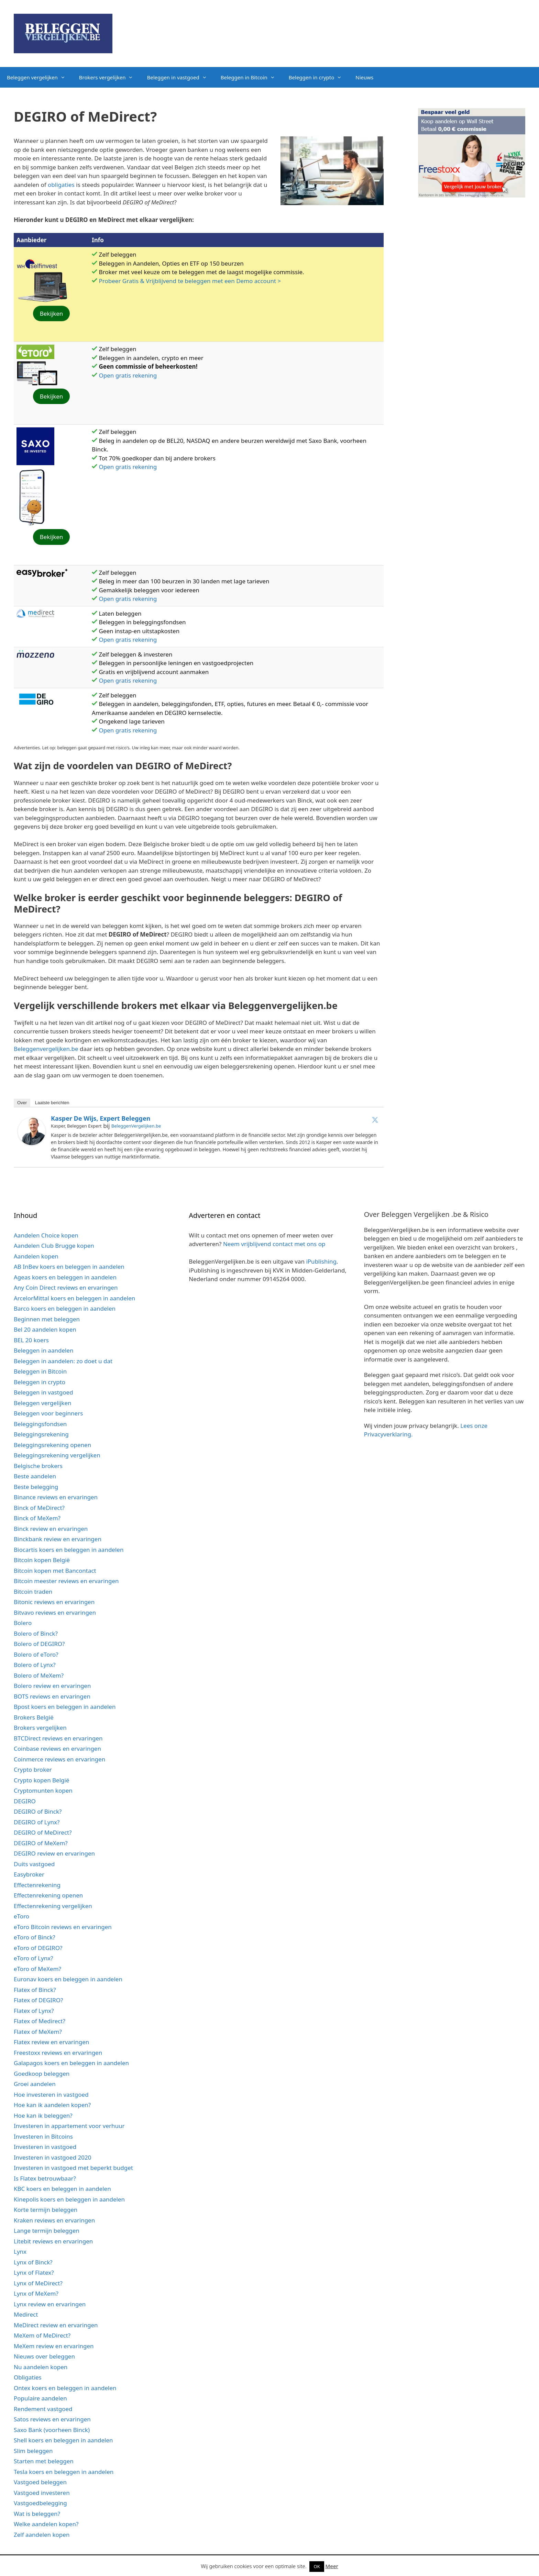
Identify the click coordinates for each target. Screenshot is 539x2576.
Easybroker (29, 1874)
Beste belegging (36, 1487)
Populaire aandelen (40, 2398)
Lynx (20, 2251)
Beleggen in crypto (319, 77)
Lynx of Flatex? (34, 2272)
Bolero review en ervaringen (52, 1686)
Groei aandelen (35, 2084)
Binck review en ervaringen (51, 1529)
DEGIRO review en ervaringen (54, 1853)
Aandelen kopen (36, 1256)
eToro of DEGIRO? (38, 1948)
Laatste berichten (52, 1102)
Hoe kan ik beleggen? (43, 2115)
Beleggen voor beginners (48, 1413)
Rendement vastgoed (43, 2409)
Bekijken (51, 313)
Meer (332, 2566)
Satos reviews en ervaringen (52, 2419)
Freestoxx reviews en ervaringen (58, 2053)
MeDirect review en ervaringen (56, 2325)
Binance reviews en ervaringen (56, 1497)
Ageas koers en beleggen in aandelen (65, 1277)
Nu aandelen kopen (40, 2367)
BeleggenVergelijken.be (136, 1126)
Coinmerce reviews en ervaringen (59, 1759)
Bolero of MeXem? (39, 1675)
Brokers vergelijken (109, 77)
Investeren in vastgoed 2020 (52, 2157)
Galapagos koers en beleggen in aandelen (71, 2063)
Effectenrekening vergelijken (53, 1906)
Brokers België (34, 1717)
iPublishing (321, 1261)
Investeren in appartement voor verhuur (69, 2126)
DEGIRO (25, 1801)
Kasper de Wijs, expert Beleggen (100, 1118)
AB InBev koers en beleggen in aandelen (69, 1266)
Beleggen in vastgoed (180, 77)
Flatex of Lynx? (34, 2011)
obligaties (61, 185)
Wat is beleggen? (37, 2514)
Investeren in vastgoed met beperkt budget (73, 2168)
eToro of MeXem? (37, 1969)
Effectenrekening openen (48, 1895)
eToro (21, 1916)
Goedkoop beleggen (41, 2073)
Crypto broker (33, 1769)
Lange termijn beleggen (46, 2231)
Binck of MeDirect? (39, 1508)
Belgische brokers (38, 1466)
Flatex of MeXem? (38, 2032)
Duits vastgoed (34, 1864)
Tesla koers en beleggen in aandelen (63, 2472)
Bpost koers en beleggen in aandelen (65, 1707)
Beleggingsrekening (41, 1434)
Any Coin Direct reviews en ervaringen (66, 1287)
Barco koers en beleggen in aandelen (65, 1308)
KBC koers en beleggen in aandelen (62, 2189)
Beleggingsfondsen (40, 1424)
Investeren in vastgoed (45, 2147)
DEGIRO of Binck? (38, 1811)
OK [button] (317, 2566)
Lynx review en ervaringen (50, 2304)
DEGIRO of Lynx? (36, 1822)
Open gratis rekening (128, 375)
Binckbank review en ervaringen (57, 1539)
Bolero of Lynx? (35, 1665)
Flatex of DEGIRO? (38, 2000)
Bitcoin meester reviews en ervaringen (66, 1581)
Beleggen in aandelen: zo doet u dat (63, 1361)
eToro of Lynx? (33, 1958)
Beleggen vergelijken (39, 77)
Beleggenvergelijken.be (46, 1049)
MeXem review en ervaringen (54, 2346)
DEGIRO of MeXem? (41, 1843)
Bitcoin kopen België (42, 1560)
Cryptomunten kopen (43, 1790)
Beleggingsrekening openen (52, 1445)
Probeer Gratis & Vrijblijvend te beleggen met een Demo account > (190, 281)
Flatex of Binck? (35, 1990)
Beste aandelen (35, 1476)
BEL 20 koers (31, 1340)
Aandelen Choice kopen (46, 1235)
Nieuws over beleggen (44, 2356)
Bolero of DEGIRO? (39, 1644)
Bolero (23, 1623)
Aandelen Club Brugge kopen (54, 1246)
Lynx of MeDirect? (38, 2283)
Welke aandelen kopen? (46, 2524)
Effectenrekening (37, 1885)
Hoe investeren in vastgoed (51, 2094)
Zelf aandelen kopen (41, 2535)
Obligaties (28, 2377)
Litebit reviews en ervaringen (53, 2241)
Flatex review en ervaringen (51, 2042)
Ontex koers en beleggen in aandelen (65, 2388)
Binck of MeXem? (37, 1518)
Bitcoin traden (33, 1591)
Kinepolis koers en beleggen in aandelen (69, 2199)
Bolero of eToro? (36, 1654)
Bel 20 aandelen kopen (45, 1329)
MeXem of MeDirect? (42, 2335)
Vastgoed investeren (42, 2493)
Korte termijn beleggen (45, 2210)
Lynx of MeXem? (36, 2293)
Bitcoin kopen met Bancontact (55, 1571)
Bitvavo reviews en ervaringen (55, 1612)
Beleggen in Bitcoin (251, 77)
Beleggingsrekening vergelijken (57, 1455)
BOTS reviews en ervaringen (52, 1696)
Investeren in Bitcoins (43, 2136)
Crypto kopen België (41, 1780)
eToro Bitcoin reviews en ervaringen (63, 1927)
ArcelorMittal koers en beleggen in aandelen (74, 1298)
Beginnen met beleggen (47, 1319)
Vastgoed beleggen (40, 2482)
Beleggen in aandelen (43, 1350)
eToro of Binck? (34, 1937)
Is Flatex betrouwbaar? (45, 2178)
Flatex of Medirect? (39, 2021)
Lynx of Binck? (33, 2262)
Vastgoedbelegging (40, 2503)
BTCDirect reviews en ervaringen (58, 1738)
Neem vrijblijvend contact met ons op (274, 1244)
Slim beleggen (33, 2451)
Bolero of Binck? (36, 1633)
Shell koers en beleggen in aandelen (63, 2440)
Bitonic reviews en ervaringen (54, 1602)
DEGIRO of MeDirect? (43, 1832)
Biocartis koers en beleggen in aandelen (68, 1550)
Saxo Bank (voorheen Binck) (52, 2430)
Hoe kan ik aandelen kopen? (52, 2105)
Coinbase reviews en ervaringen (57, 1748)
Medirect (26, 2314)
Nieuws (364, 77)
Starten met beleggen (44, 2461)
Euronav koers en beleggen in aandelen (68, 1979)
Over (22, 1102)
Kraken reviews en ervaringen (54, 2220)
